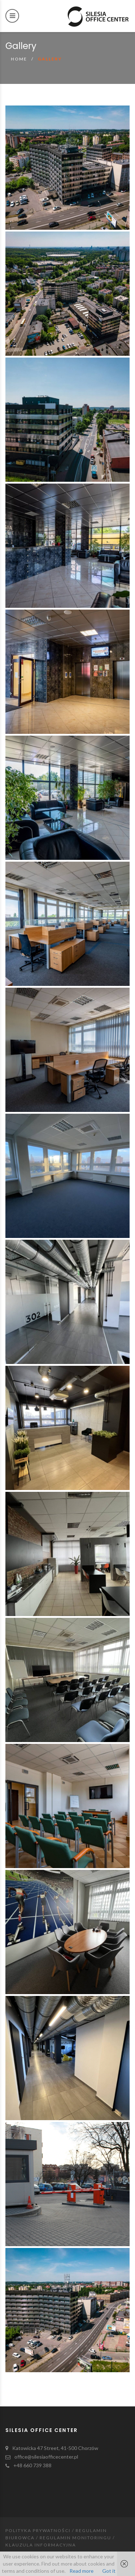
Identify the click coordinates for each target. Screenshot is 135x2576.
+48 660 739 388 (32, 2465)
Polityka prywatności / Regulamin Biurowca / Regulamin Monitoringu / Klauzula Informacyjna (60, 2538)
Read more (81, 2571)
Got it (109, 2571)
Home (19, 59)
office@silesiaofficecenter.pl (46, 2457)
